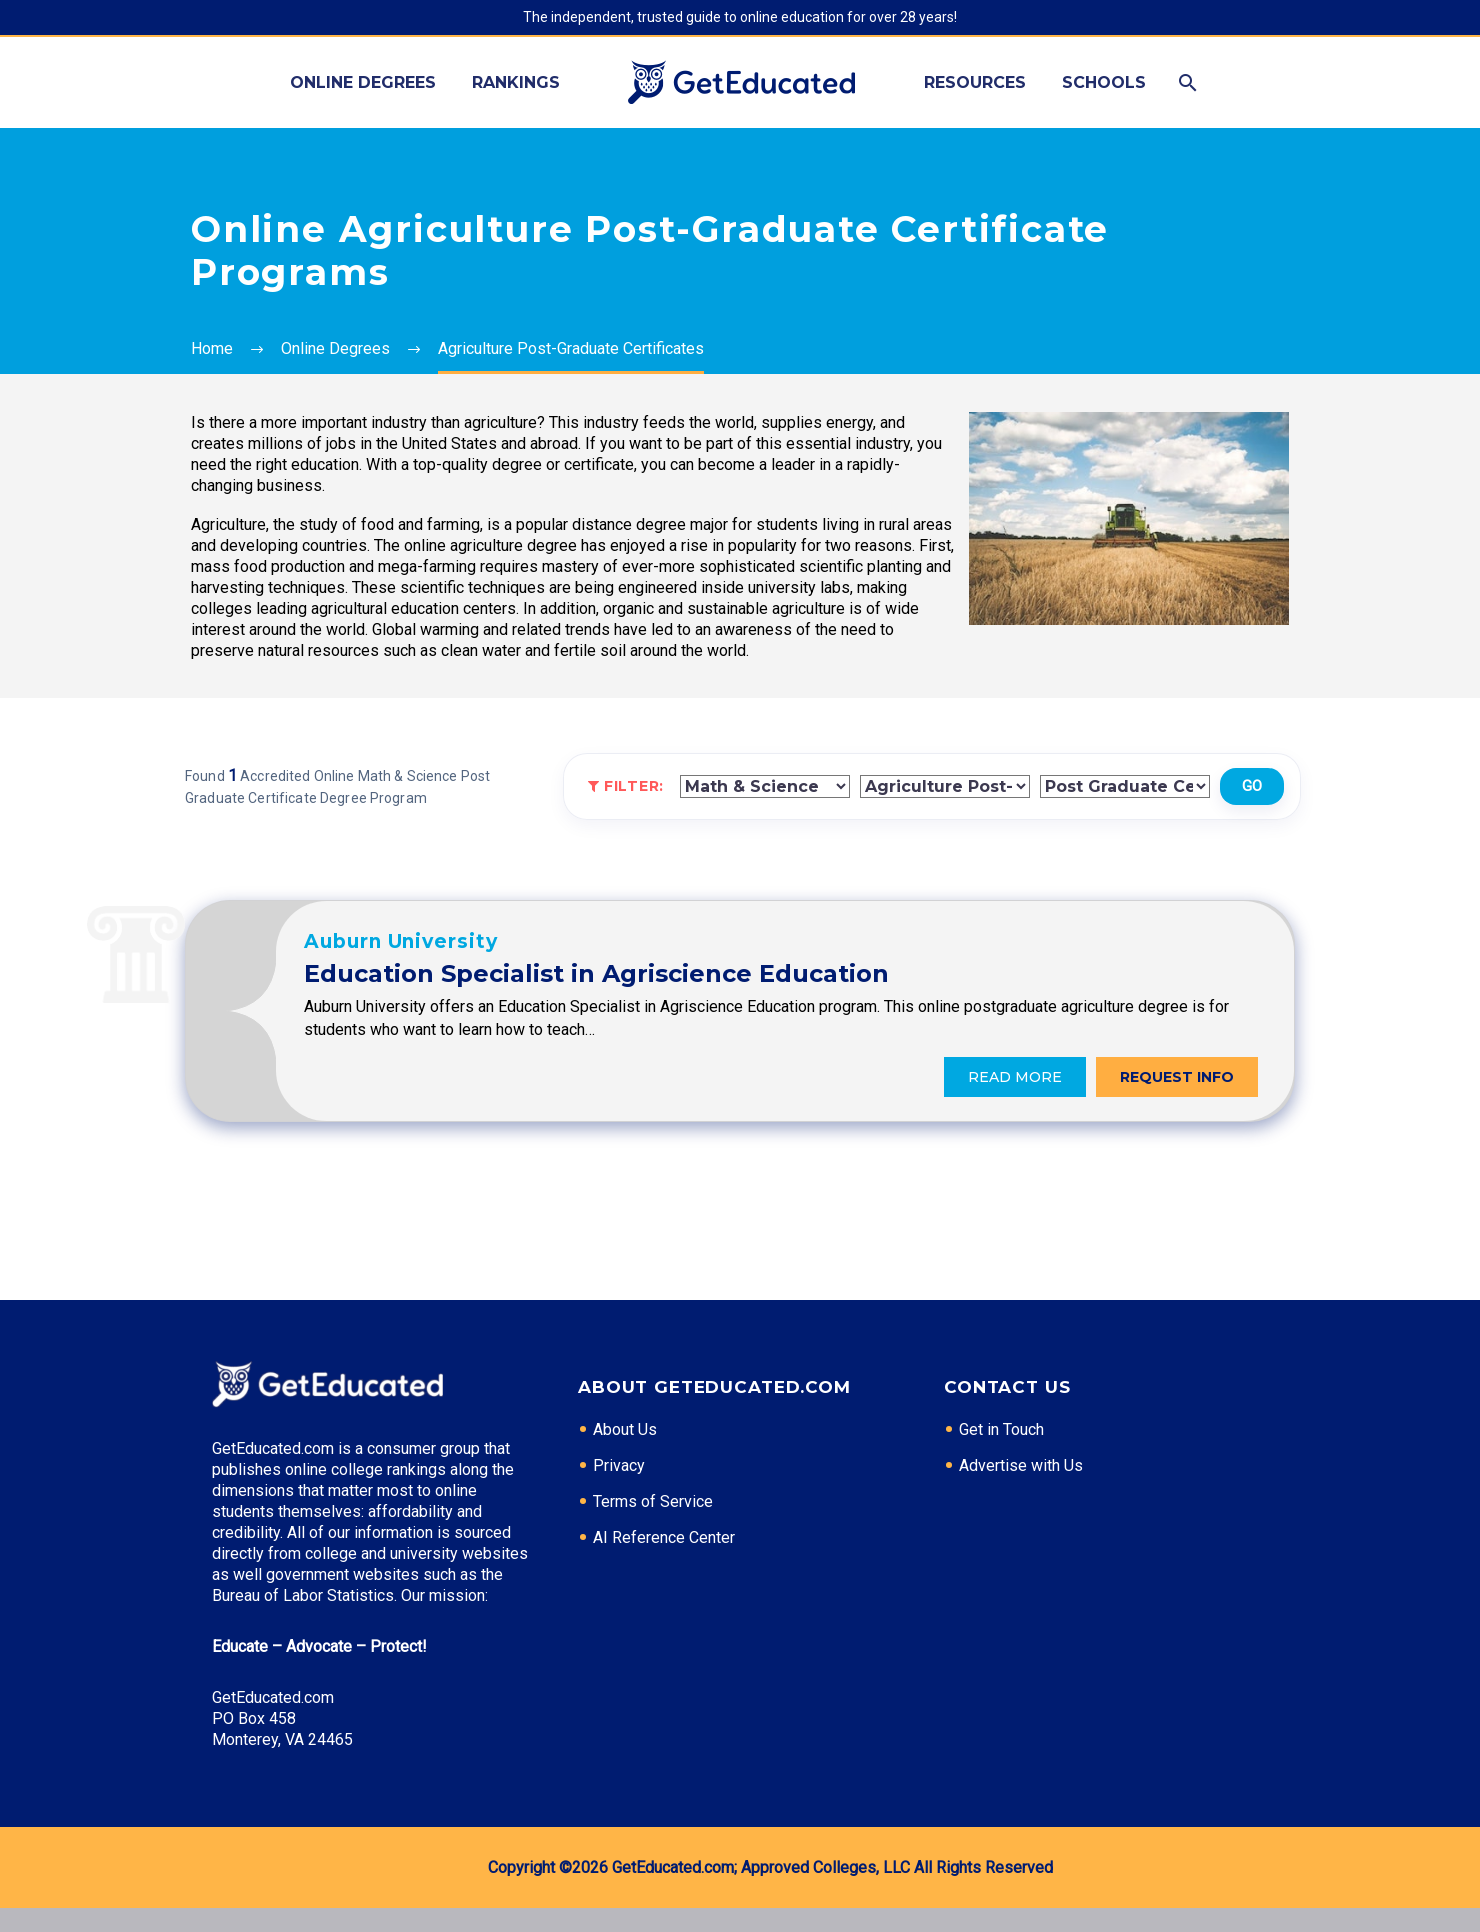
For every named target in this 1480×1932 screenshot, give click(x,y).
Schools (1104, 82)
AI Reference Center (664, 1561)
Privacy (619, 1489)
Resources (975, 82)
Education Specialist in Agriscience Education (773, 983)
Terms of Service (653, 1525)
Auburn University (578, 951)
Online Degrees (363, 82)
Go (1252, 786)
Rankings (516, 82)
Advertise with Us (1021, 1489)
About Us (625, 1453)
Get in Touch (1001, 1453)
